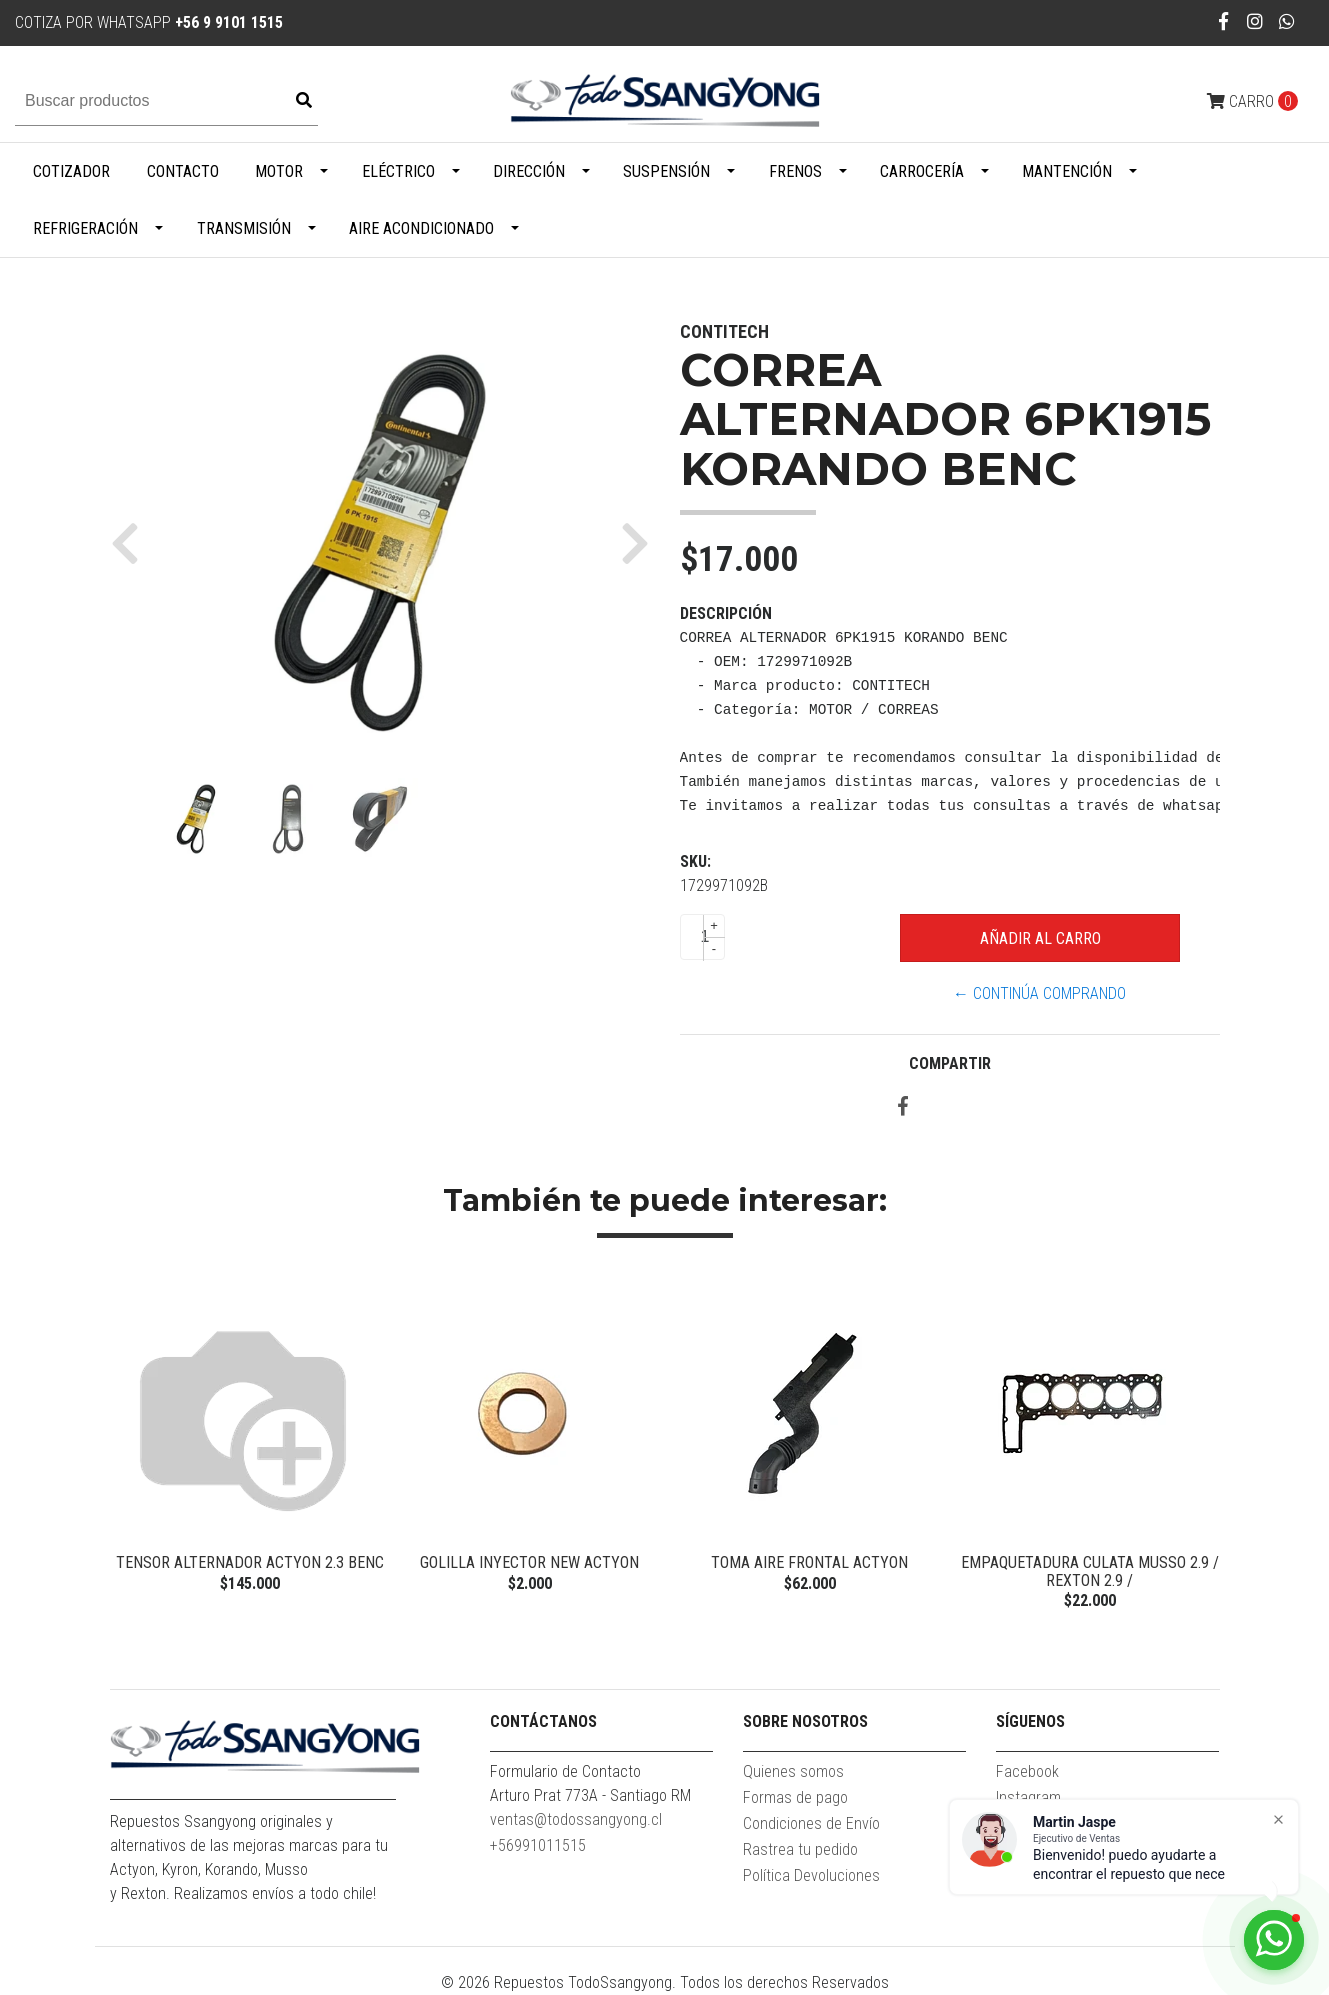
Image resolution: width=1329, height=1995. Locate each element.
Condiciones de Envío (811, 1823)
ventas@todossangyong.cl (576, 1819)
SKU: (695, 861)
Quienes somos (793, 1771)
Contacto (183, 171)
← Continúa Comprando (1039, 993)
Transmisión (244, 228)
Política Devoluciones (811, 1875)
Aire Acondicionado (421, 228)
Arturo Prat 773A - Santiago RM (590, 1795)
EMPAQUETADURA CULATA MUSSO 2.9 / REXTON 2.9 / (1090, 1571)
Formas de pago (795, 1797)
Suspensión (666, 171)
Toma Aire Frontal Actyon (809, 1562)
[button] (132, 543)
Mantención (1067, 171)
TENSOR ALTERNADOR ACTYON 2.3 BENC (250, 1562)
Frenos (795, 171)
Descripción (726, 613)
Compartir (950, 1063)
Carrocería (922, 171)
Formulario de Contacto (565, 1771)
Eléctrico (398, 171)
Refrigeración (85, 228)
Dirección (529, 171)
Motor (279, 171)
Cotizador (71, 171)
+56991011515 (538, 1845)
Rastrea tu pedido (800, 1849)
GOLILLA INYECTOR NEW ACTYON (529, 1562)
